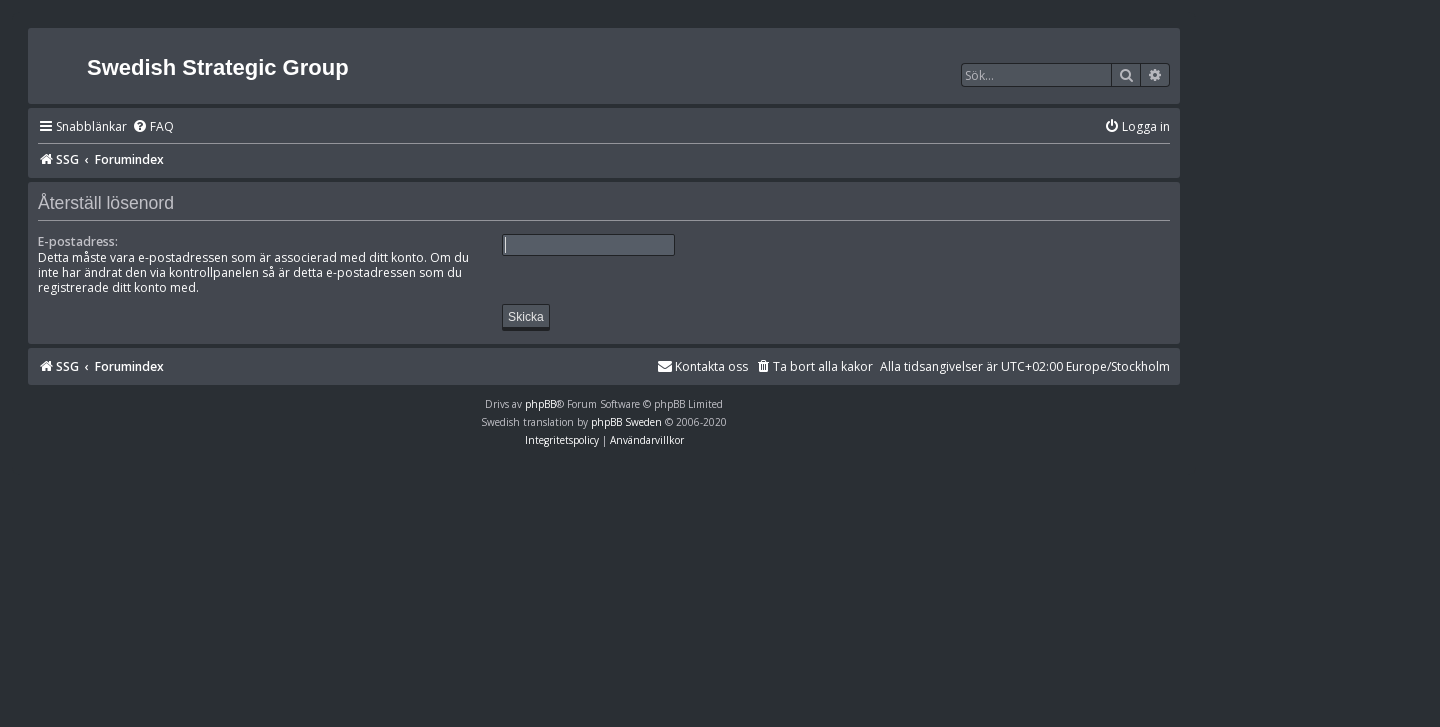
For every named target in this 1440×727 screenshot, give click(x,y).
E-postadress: (78, 241)
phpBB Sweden (626, 422)
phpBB (540, 404)
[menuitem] (153, 127)
